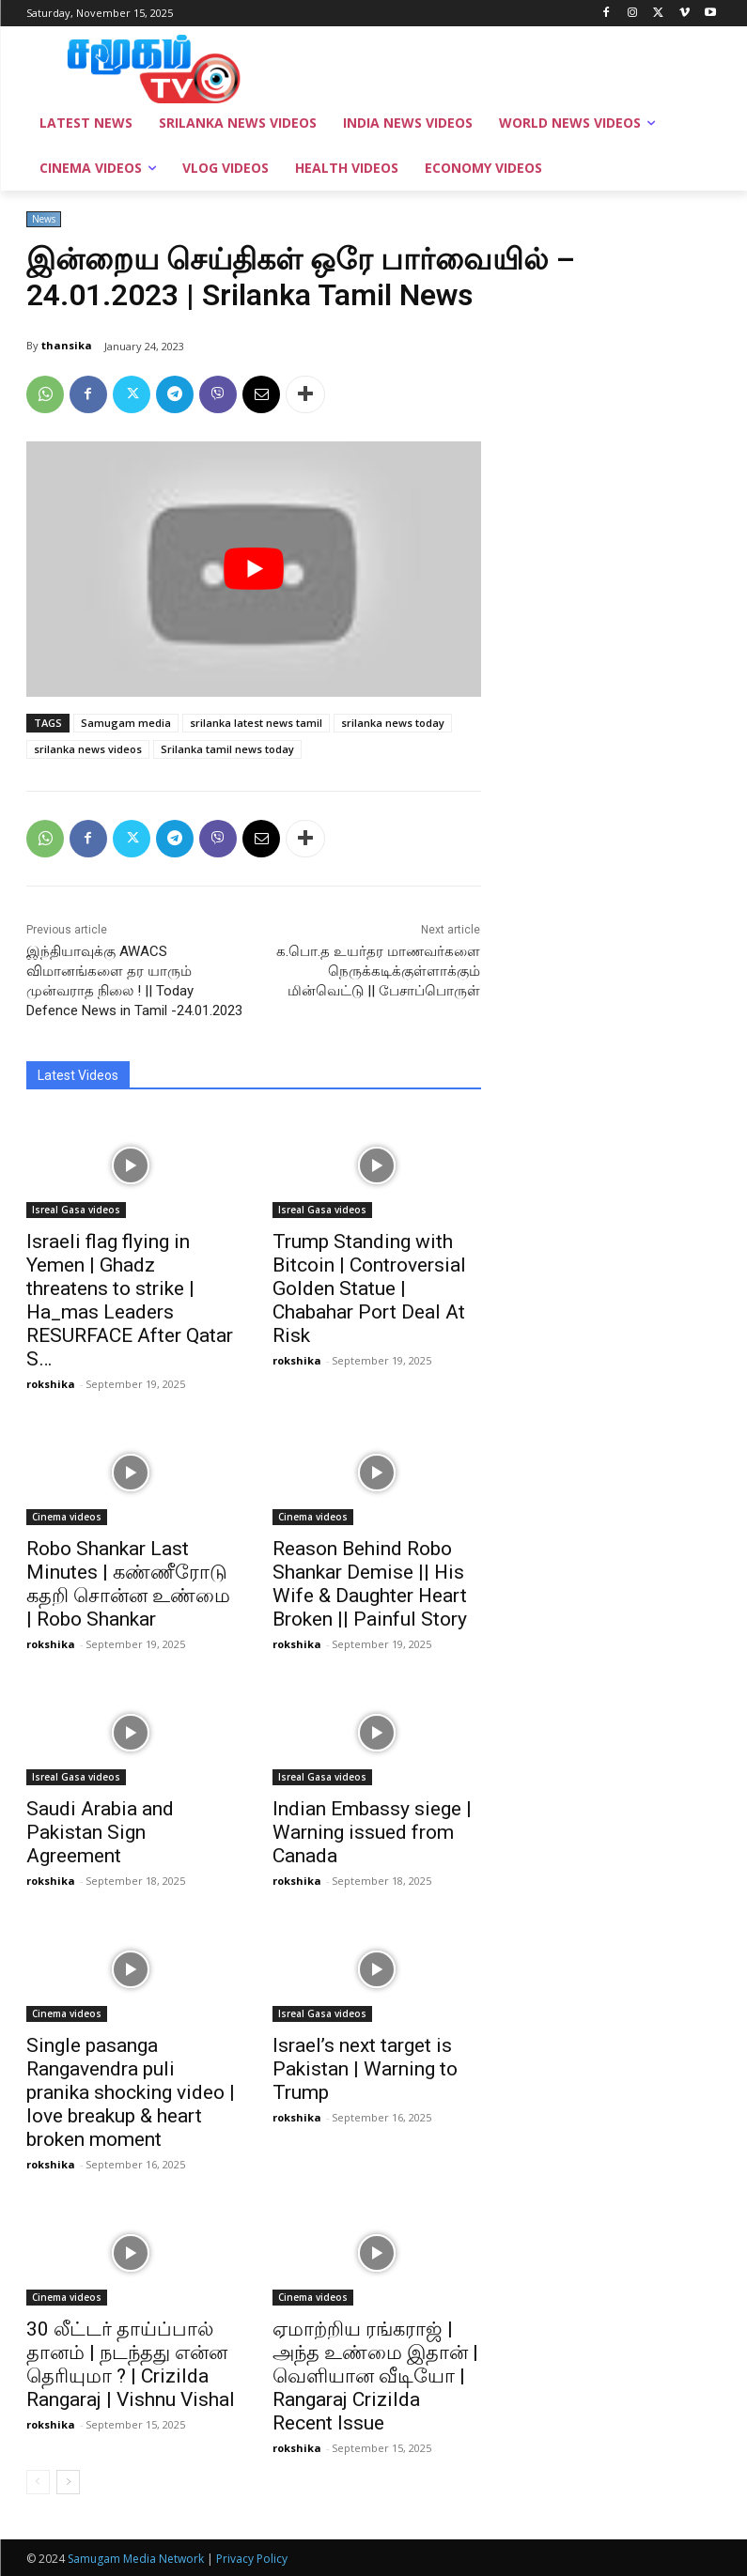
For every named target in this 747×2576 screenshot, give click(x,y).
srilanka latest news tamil (256, 723)
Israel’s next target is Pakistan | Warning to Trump (365, 2069)
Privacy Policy (252, 2559)
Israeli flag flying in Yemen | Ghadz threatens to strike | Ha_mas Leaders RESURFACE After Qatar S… (129, 1300)
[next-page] (68, 2482)
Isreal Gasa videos (76, 1209)
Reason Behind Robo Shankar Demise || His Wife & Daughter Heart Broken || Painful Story (369, 1583)
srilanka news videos (88, 749)
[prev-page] (38, 2482)
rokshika (50, 1384)
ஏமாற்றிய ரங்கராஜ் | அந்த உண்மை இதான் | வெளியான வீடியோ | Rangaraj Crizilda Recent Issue (375, 2376)
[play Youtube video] (253, 569)
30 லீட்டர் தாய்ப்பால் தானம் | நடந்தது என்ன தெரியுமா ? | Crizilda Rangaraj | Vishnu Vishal (130, 2364)
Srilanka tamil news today (227, 749)
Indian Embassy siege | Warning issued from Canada (372, 1832)
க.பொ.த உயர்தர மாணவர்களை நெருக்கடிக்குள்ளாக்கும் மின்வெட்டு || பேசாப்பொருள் (378, 971)
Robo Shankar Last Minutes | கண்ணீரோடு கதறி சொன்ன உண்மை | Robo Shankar (128, 1583)
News (43, 219)
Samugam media (126, 723)
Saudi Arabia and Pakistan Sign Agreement (100, 1832)
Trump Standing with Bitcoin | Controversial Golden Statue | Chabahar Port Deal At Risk (369, 1288)
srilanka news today (392, 723)
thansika (66, 345)
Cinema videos (66, 1516)
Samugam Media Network (136, 2559)
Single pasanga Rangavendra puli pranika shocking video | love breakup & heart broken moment (130, 2092)
